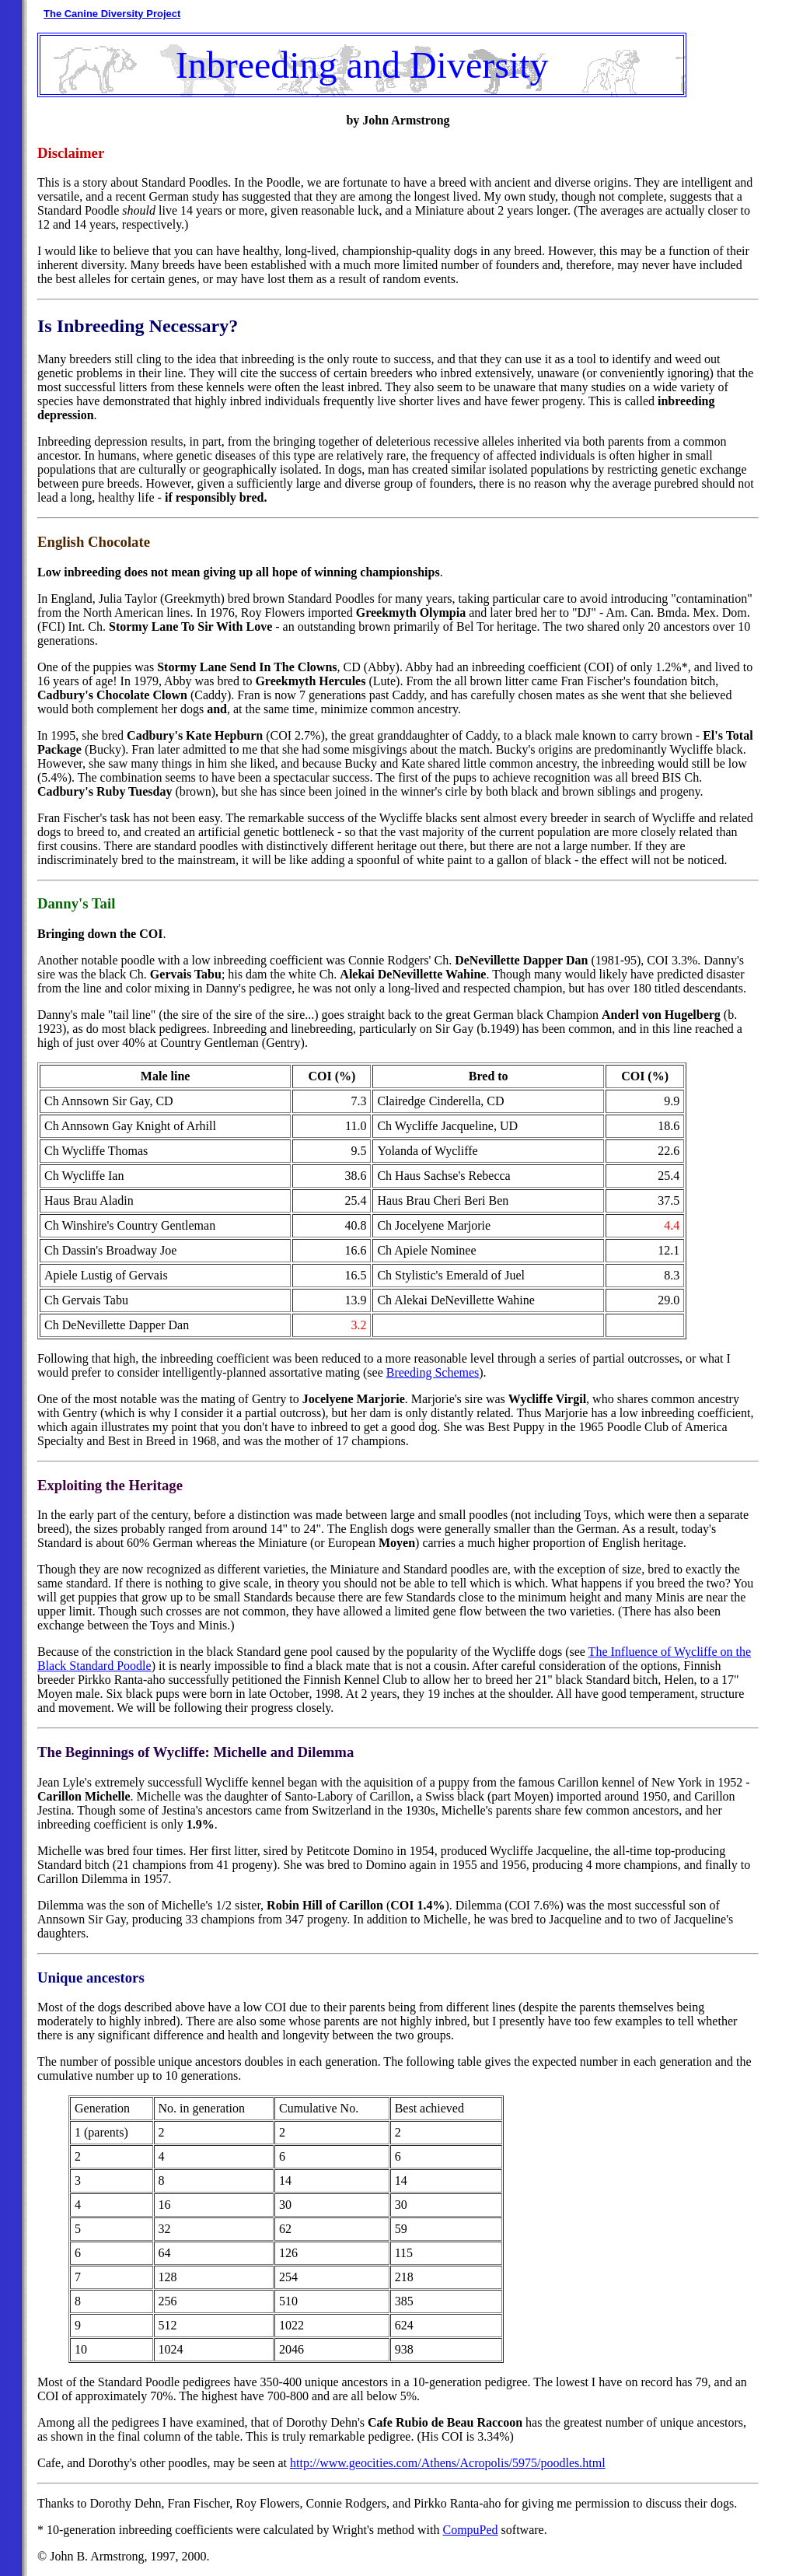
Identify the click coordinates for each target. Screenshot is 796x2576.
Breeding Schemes (433, 1372)
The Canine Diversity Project (112, 13)
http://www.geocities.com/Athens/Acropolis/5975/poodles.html (448, 2462)
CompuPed (470, 2529)
